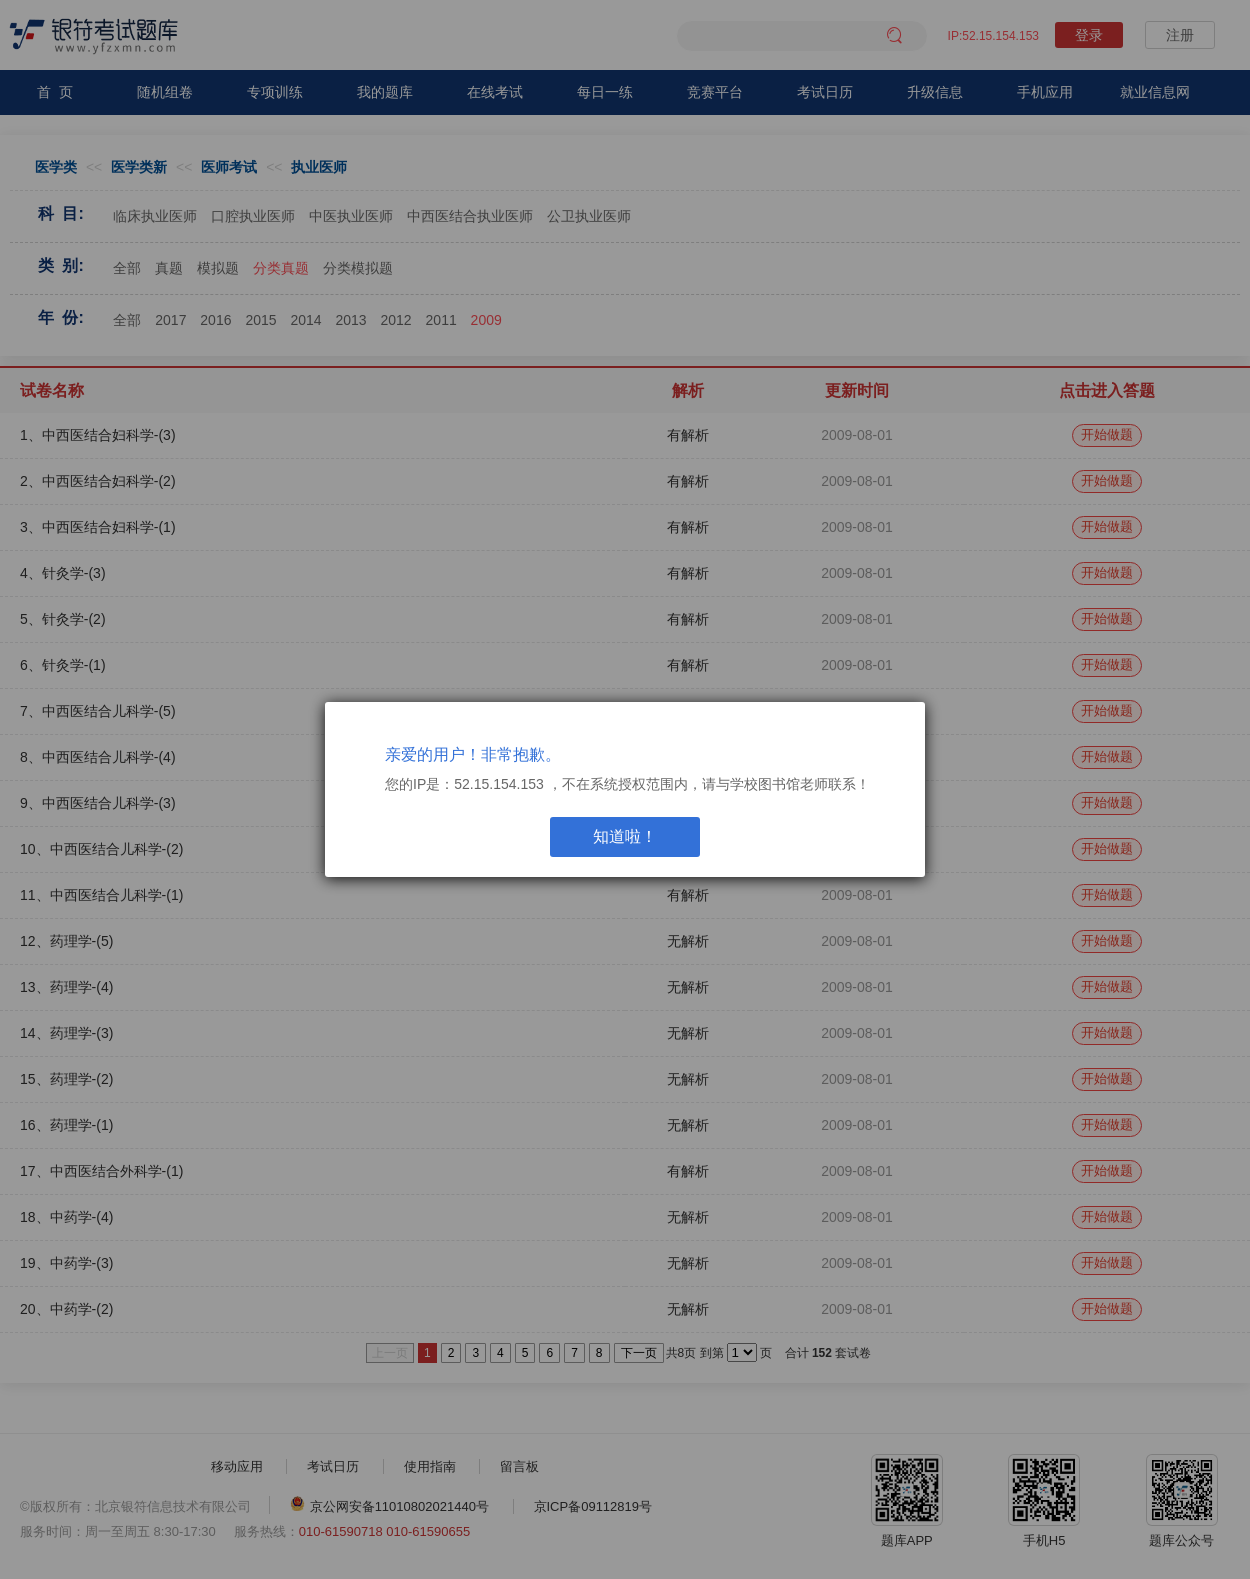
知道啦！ (625, 836)
